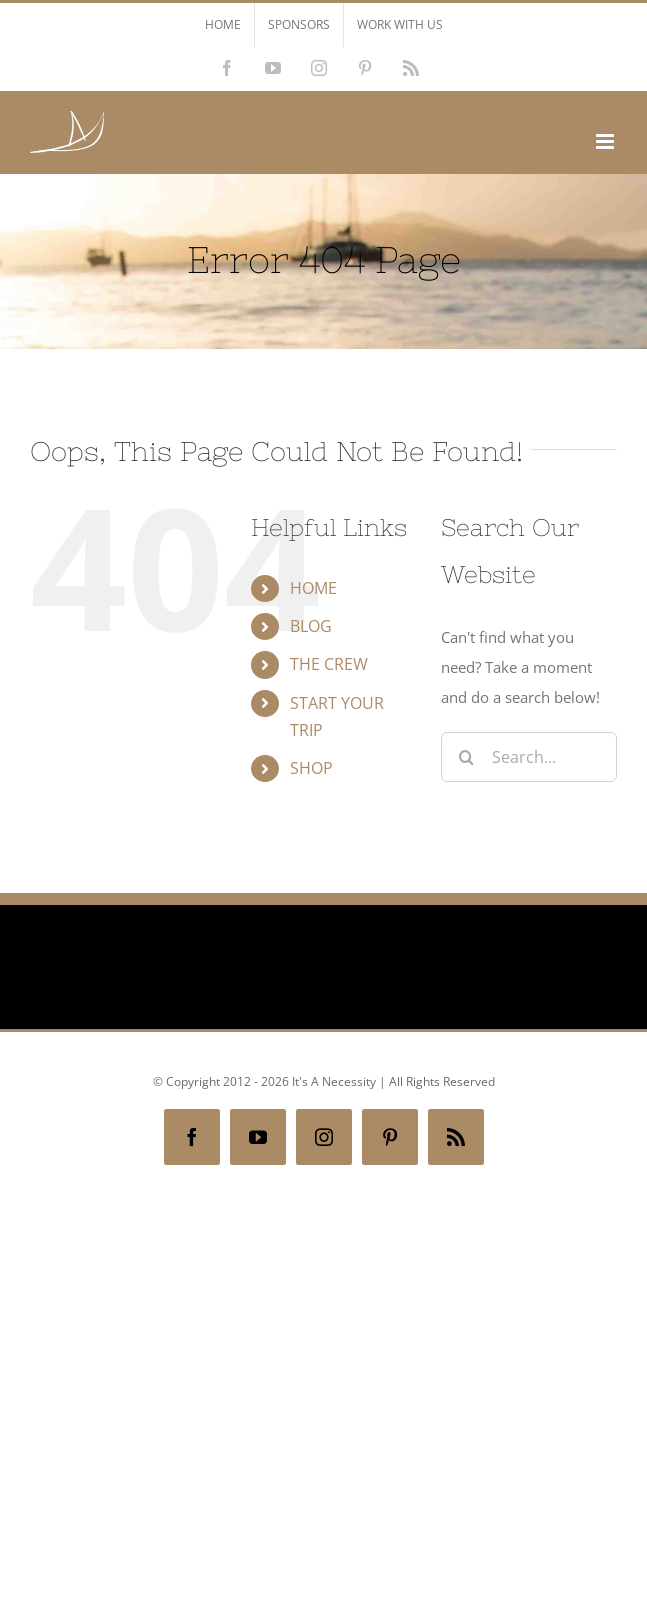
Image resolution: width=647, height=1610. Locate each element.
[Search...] (529, 757)
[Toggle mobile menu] (606, 141)
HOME (313, 588)
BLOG (311, 626)
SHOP (311, 768)
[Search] (466, 757)
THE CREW (329, 664)
